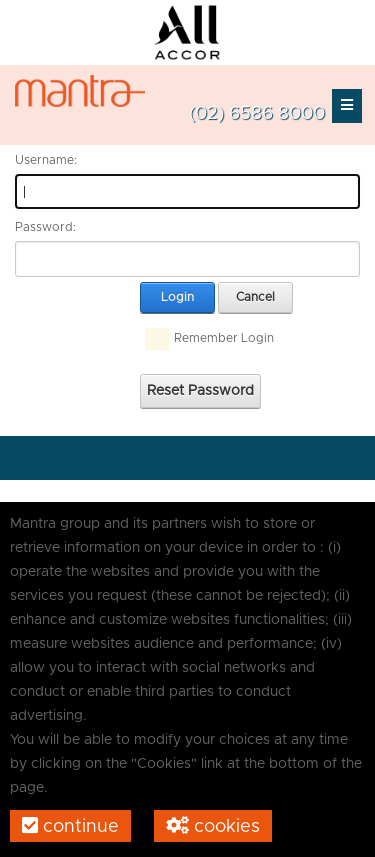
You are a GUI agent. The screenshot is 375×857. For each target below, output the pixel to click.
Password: (45, 227)
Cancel (255, 297)
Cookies (213, 826)
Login (177, 297)
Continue (70, 826)
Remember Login (224, 338)
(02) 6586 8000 (257, 114)
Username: (46, 160)
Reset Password (200, 391)
